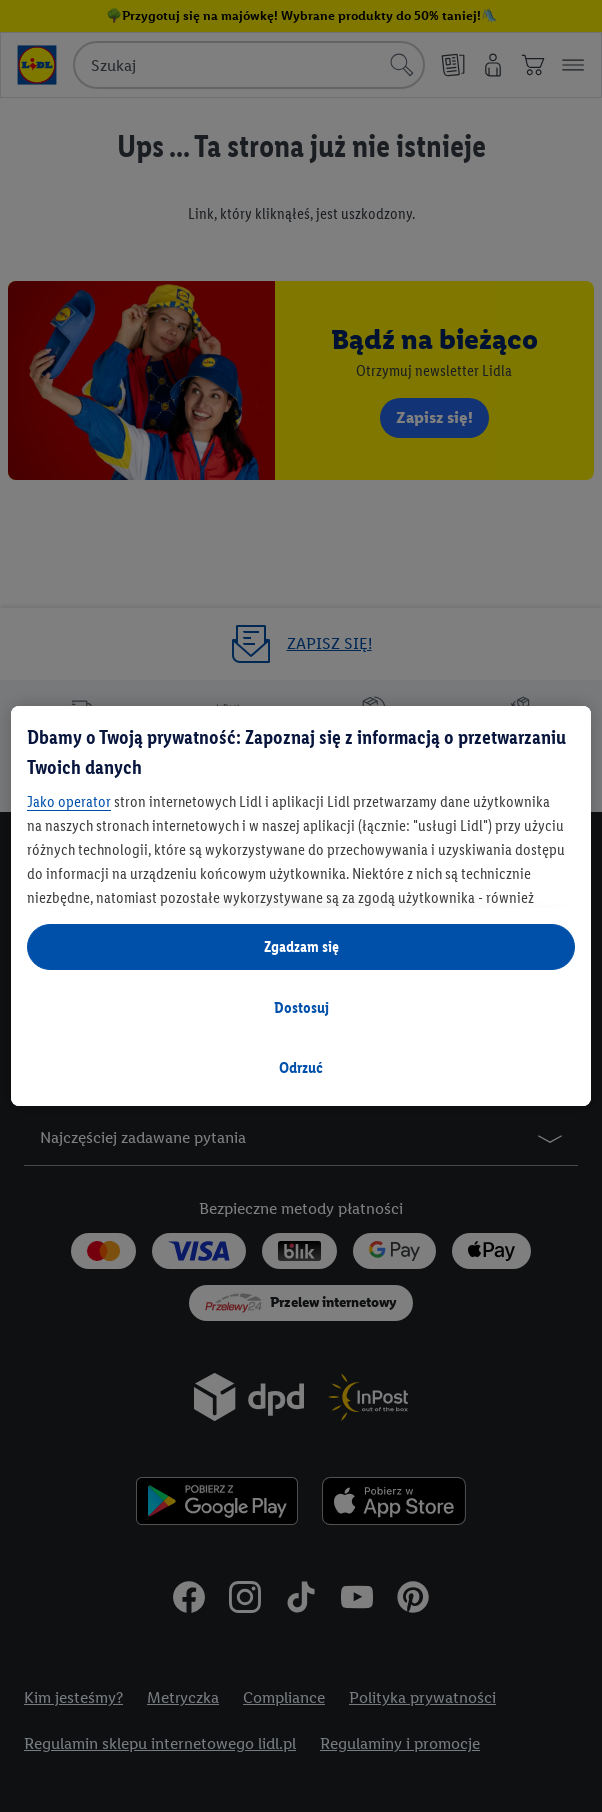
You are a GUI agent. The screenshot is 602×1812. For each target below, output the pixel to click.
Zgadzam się (301, 946)
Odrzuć (301, 1067)
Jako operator (69, 801)
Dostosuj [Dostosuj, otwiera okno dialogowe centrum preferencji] (301, 1007)
